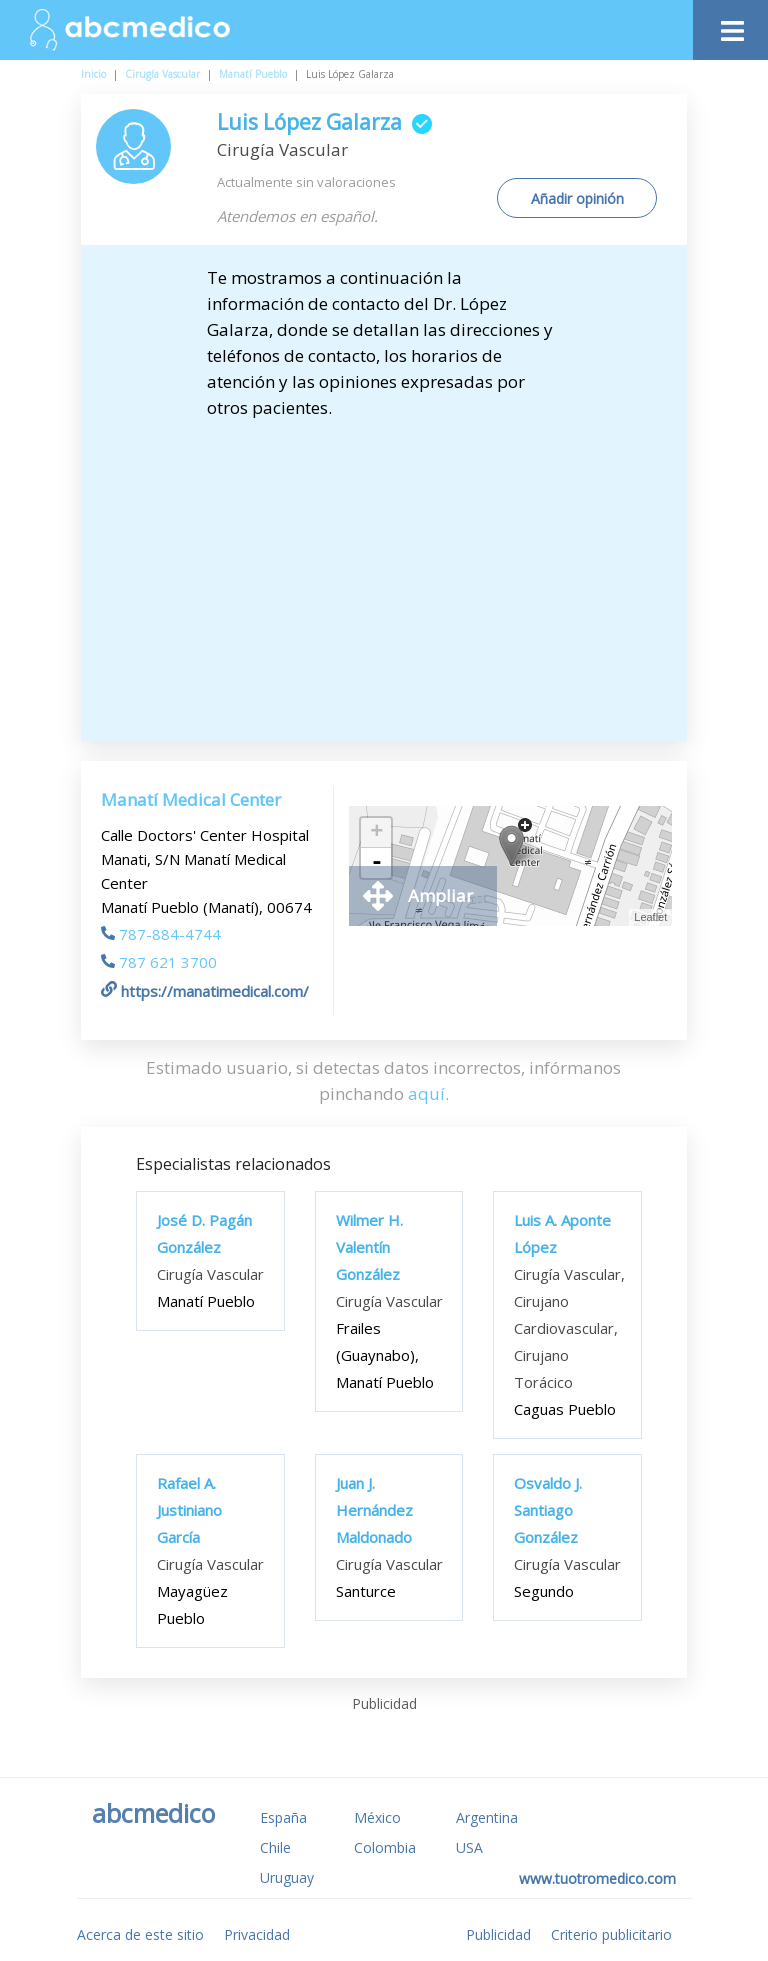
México (377, 1817)
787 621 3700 (159, 962)
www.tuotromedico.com (597, 1878)
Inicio (93, 74)
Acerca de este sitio (140, 1934)
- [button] (377, 863)
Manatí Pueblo (253, 74)
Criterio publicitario (611, 1934)
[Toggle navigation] (730, 25)
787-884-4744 (161, 934)
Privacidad (257, 1934)
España (283, 1817)
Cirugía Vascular (162, 74)
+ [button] (376, 833)
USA (469, 1847)
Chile (275, 1847)
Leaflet (650, 917)
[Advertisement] (401, 571)
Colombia (385, 1847)
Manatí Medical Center (191, 799)
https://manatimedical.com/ (205, 991)
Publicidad (498, 1934)
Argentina (487, 1817)
